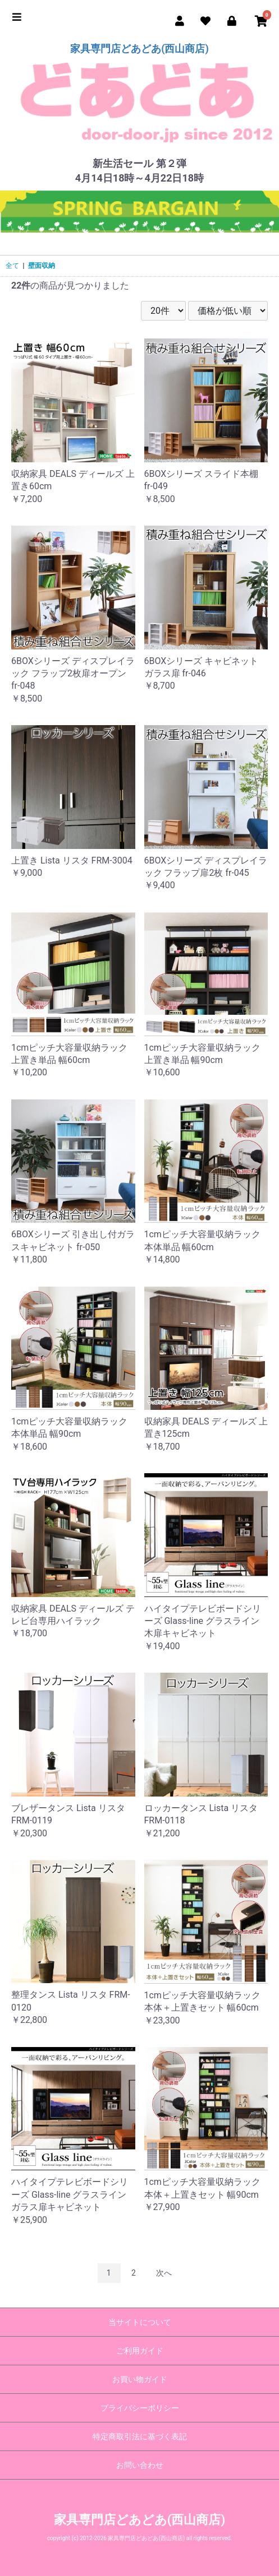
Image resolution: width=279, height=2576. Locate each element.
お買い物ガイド (139, 2379)
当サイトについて (139, 2322)
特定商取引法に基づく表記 (140, 2436)
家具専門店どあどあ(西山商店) (139, 48)
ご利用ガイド (139, 2350)
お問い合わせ (139, 2465)
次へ (164, 2272)
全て (12, 266)
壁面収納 (41, 266)
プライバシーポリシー (139, 2407)
